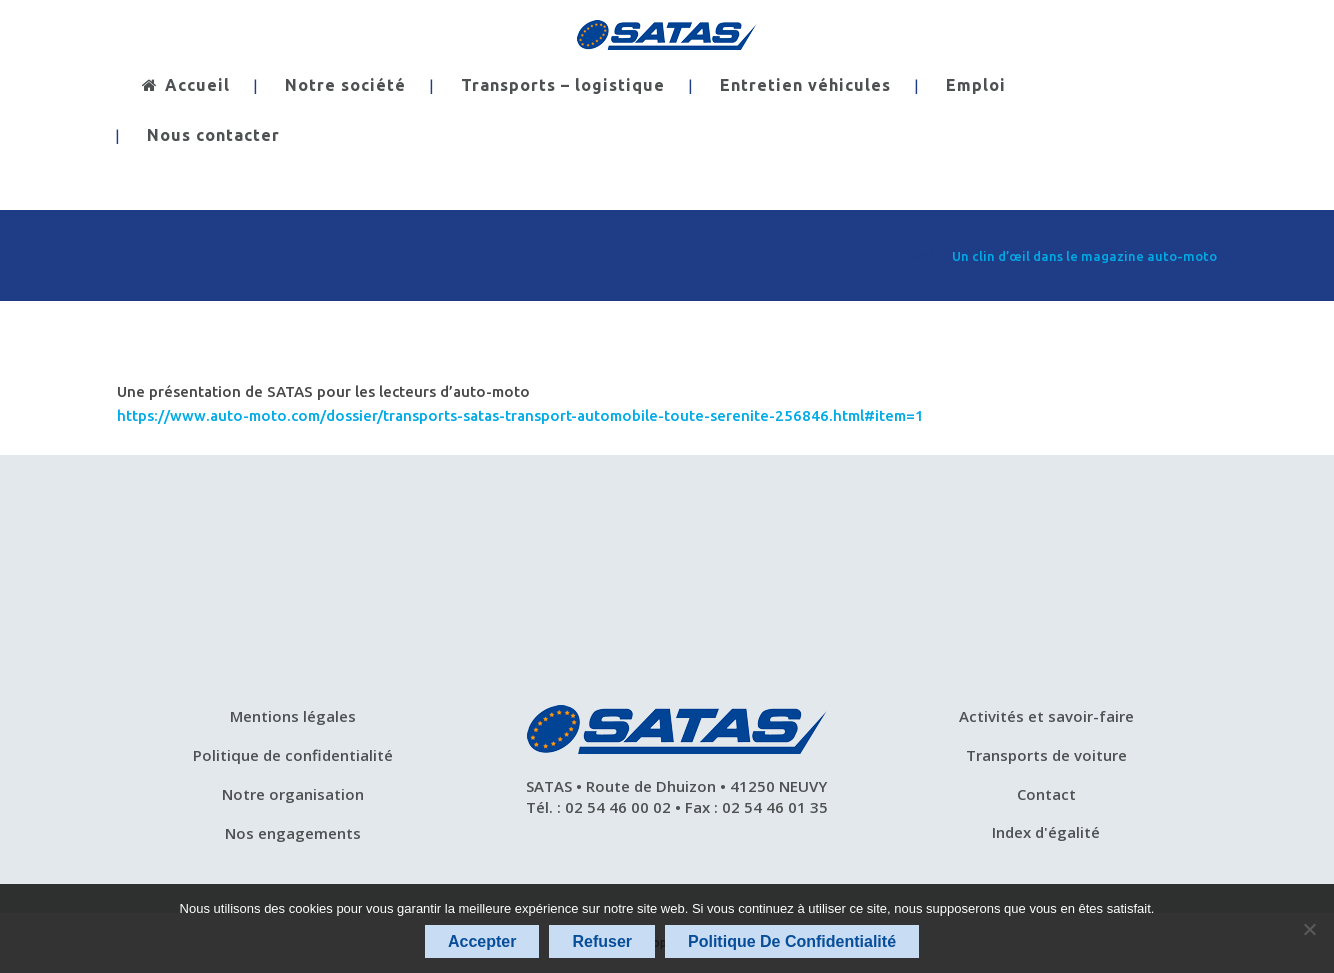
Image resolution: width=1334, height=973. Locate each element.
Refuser (602, 941)
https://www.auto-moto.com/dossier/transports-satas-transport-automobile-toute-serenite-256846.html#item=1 (520, 415)
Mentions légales (293, 716)
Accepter (482, 941)
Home (836, 256)
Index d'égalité (1046, 832)
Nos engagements (293, 833)
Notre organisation (293, 794)
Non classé (902, 256)
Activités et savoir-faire (1046, 716)
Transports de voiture (1046, 755)
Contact (1046, 794)
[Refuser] (1309, 929)
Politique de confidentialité (293, 755)
